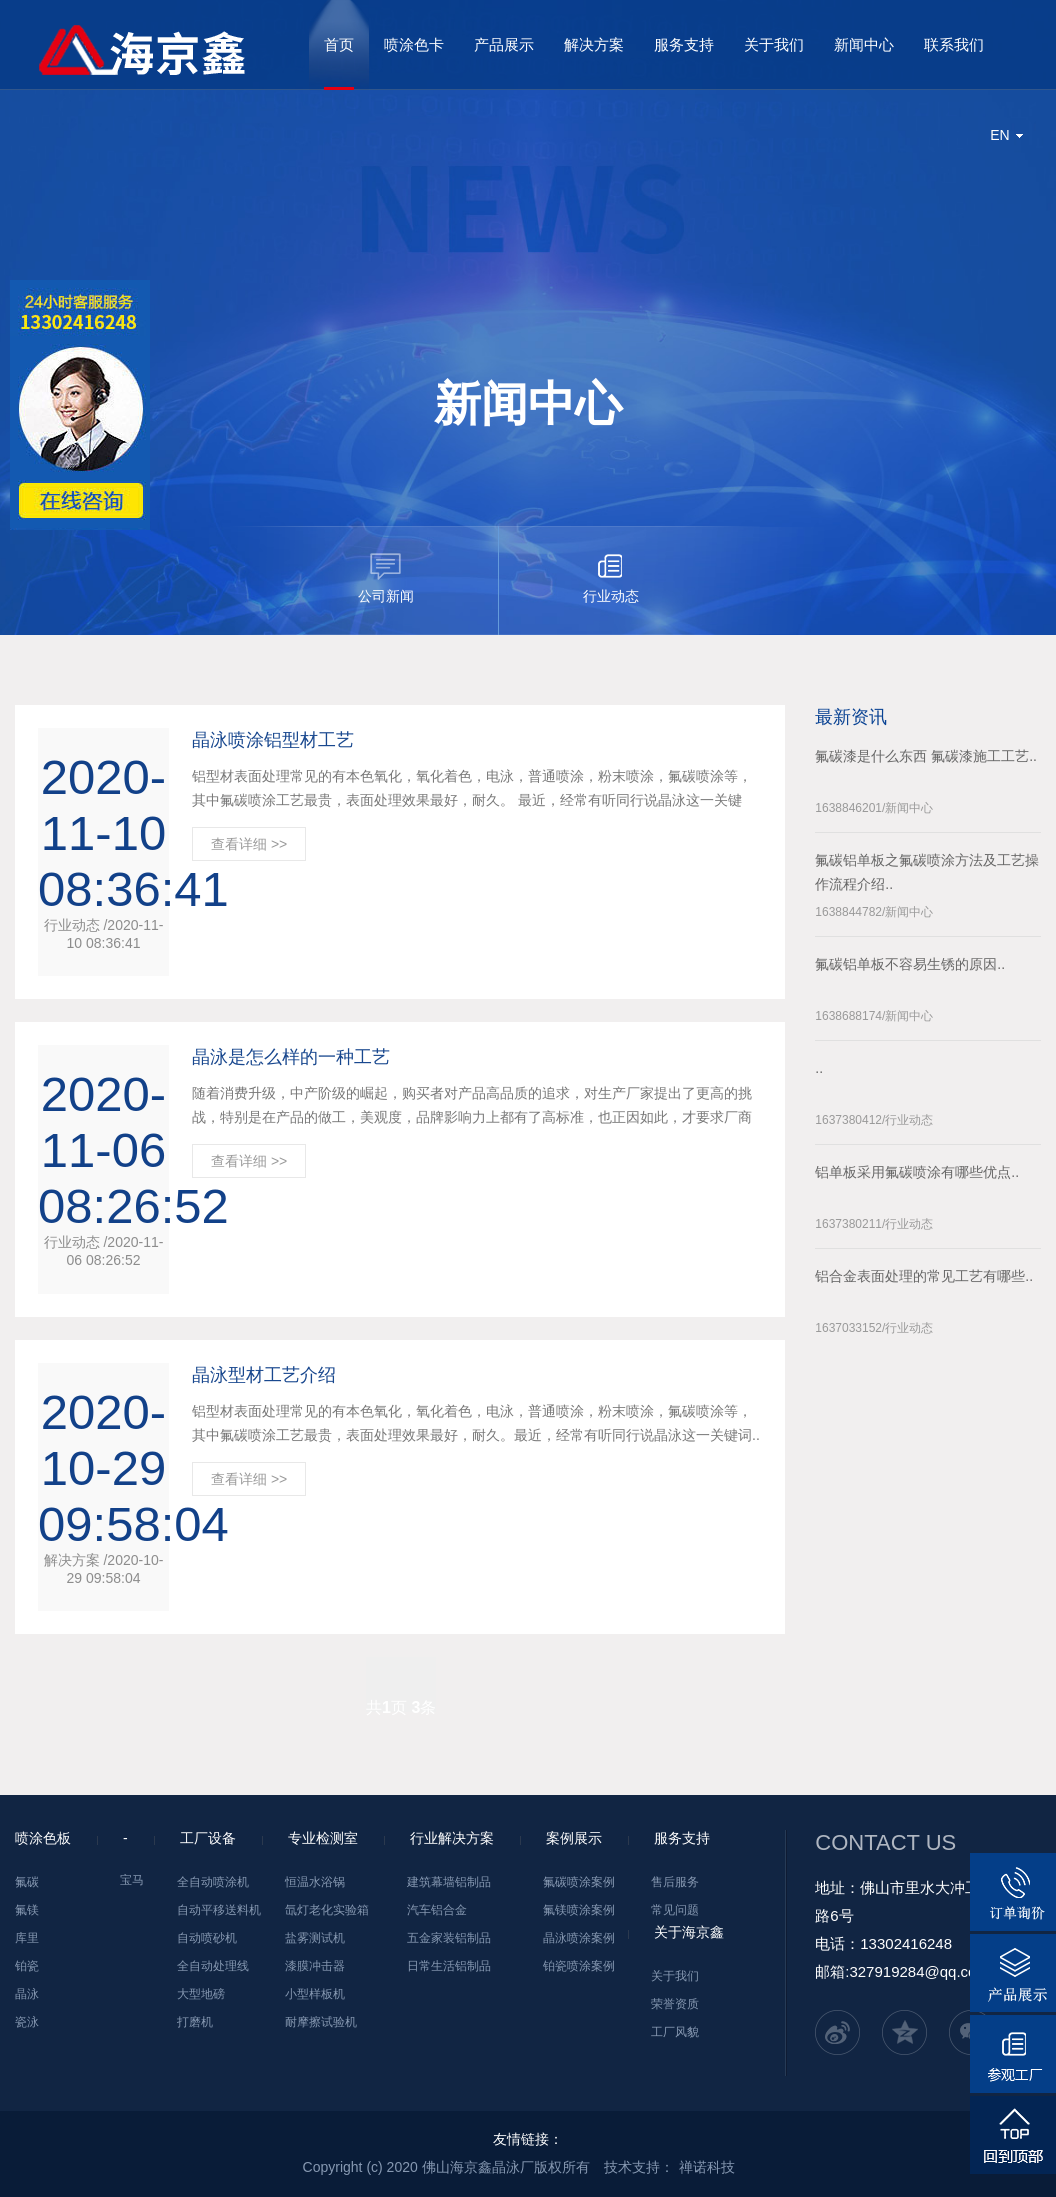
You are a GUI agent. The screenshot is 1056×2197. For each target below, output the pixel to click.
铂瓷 (27, 1966)
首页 (339, 44)
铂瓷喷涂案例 (579, 1966)
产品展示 (504, 44)
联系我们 (954, 44)
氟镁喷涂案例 (579, 1910)
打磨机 (195, 2022)
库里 (27, 1938)
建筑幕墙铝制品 (449, 1882)
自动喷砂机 (207, 1938)
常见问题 (675, 1910)
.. (819, 1068)
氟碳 (27, 1882)
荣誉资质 (675, 2004)
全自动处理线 (213, 1966)
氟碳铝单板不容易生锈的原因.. (910, 964)
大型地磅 (201, 1994)
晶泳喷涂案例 (579, 1938)
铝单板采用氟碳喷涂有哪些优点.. (917, 1172)
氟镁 (27, 1910)
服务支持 (684, 44)
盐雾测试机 (315, 1938)
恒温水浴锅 (315, 1882)
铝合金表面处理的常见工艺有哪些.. (924, 1276)
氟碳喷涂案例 (579, 1882)
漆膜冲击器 (315, 1966)
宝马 (132, 1880)
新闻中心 (864, 44)
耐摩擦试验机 (321, 2022)
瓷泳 (27, 2022)
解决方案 (594, 44)
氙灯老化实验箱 (327, 1910)
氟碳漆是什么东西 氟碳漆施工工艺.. (926, 756)
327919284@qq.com (919, 1971)
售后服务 (675, 1882)
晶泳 (27, 1994)
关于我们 (774, 44)
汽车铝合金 (437, 1910)
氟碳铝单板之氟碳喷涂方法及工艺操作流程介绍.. (927, 872)
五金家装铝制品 (449, 1938)
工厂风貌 (675, 2032)
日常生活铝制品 (449, 1966)
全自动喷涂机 (213, 1882)
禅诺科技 (707, 2167)
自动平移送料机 (219, 1910)
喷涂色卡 (414, 44)
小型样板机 (315, 1994)
